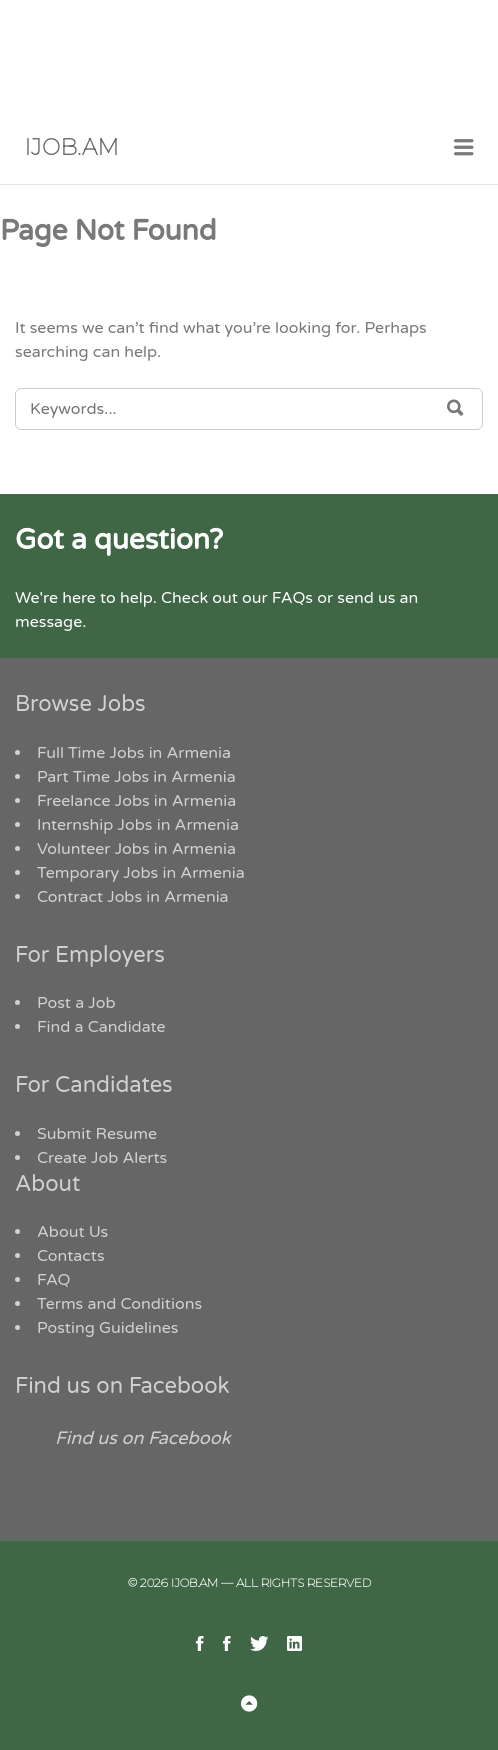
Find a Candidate (101, 1027)
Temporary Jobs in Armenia (141, 873)
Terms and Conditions (119, 1304)
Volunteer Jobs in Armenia (136, 849)
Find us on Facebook (122, 1386)
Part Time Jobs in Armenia (136, 777)
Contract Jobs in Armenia (133, 897)
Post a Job (76, 1003)
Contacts (71, 1256)
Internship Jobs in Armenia (138, 825)
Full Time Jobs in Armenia (134, 753)
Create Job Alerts (102, 1158)
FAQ (54, 1280)
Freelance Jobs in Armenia (136, 801)
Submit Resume (97, 1134)
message (48, 622)
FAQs (292, 598)
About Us (72, 1232)
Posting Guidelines (107, 1328)
